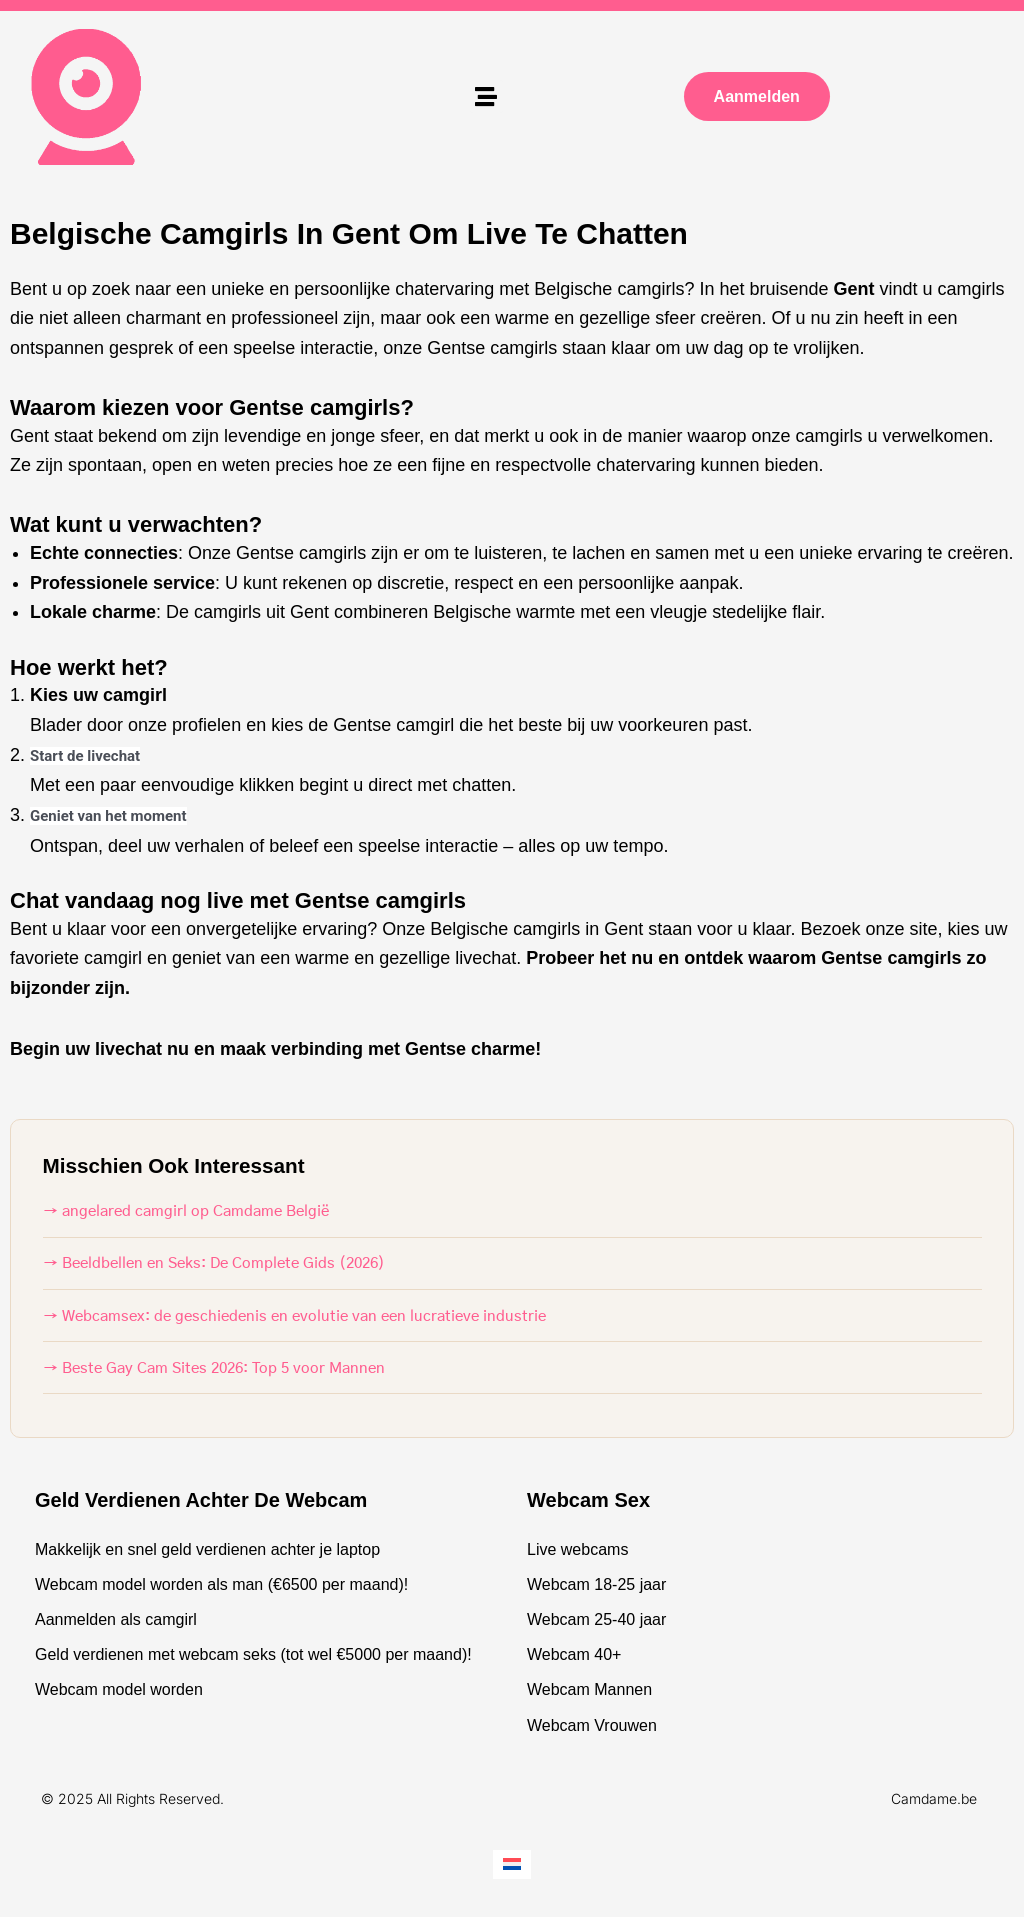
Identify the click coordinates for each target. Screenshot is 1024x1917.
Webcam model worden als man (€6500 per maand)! (221, 1584)
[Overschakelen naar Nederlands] (512, 1864)
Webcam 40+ (574, 1654)
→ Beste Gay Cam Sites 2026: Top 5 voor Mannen (214, 1368)
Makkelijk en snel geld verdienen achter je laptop (207, 1549)
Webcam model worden (119, 1689)
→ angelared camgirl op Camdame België (186, 1211)
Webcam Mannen (589, 1689)
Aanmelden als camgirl (116, 1619)
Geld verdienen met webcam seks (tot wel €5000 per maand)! (253, 1654)
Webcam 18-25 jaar (596, 1584)
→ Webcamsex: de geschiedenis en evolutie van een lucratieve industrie (294, 1316)
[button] (486, 96)
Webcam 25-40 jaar (596, 1619)
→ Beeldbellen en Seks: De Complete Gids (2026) (214, 1263)
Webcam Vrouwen (592, 1725)
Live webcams (577, 1549)
